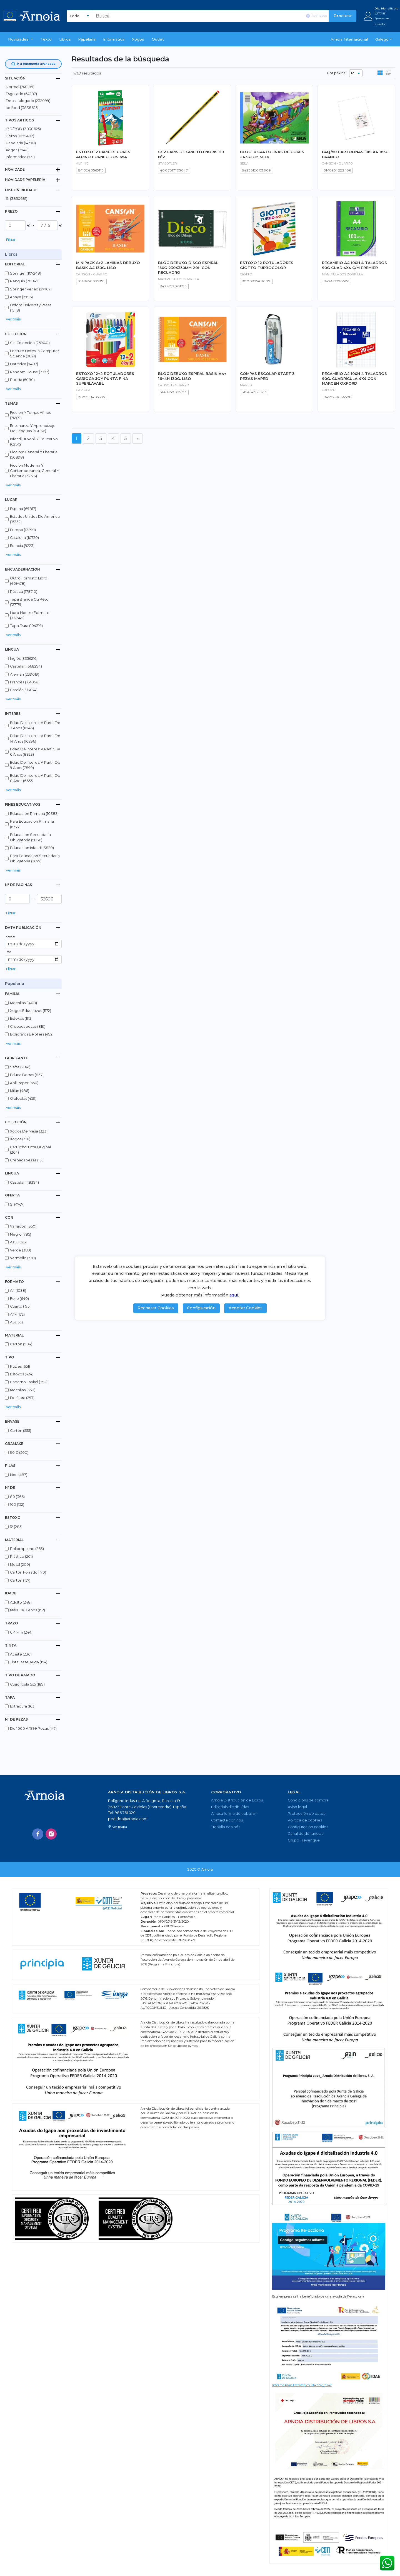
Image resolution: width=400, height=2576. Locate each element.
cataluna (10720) (24, 538)
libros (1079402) (20, 136)
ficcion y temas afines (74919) (30, 415)
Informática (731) (20, 157)
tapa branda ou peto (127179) (29, 602)
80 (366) (17, 1497)
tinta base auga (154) (28, 1662)
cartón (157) (20, 1580)
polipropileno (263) (27, 1549)
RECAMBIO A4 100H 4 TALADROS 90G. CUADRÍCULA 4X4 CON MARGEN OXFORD (354, 378)
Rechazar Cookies (156, 1307)
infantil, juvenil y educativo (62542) (34, 441)
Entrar (380, 13)
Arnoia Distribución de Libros (237, 1800)
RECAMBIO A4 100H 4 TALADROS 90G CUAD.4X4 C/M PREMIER (354, 265)
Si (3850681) (16, 198)
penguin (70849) (24, 281)
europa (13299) (23, 530)
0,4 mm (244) (21, 1632)
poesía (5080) (22, 380)
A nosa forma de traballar (233, 1813)
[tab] (33, 78)
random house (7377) (29, 372)
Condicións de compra (308, 1800)
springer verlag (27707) (31, 289)
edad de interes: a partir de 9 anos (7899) (35, 765)
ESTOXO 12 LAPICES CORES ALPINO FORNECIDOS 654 (103, 154)
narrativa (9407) (24, 364)
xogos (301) (20, 1139)
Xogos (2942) (17, 150)
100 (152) (17, 1504)
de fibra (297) (22, 1398)
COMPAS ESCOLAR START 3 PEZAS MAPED (267, 375)
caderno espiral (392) (29, 1382)
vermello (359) (23, 1258)
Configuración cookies (308, 1827)
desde (10, 936)
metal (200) (20, 1564)
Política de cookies (305, 1820)
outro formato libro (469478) (28, 581)
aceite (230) (21, 1654)
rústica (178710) (23, 591)
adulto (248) (21, 1602)
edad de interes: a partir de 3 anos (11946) (35, 725)
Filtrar (11, 240)
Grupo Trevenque (304, 1840)
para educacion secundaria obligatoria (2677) (35, 858)
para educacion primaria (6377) (32, 824)
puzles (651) (20, 1366)
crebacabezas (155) (27, 1160)
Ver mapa (117, 1827)
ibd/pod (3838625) (22, 108)
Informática (113, 39)
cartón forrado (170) (28, 1572)
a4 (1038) (18, 1290)
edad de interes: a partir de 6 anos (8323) (35, 751)
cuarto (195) (20, 1306)
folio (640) (19, 1298)
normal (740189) (20, 87)
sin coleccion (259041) (30, 343)
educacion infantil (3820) (32, 848)
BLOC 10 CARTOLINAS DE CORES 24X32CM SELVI (272, 154)
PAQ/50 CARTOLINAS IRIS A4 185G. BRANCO (355, 154)
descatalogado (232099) (28, 101)
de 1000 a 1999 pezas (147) (33, 1728)
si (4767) (17, 1204)
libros (65, 39)
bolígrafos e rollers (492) (32, 1034)
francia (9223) (22, 546)
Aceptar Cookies (245, 1307)
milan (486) (19, 1091)
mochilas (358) (22, 1390)
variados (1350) (23, 1226)
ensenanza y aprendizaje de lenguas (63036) (33, 428)
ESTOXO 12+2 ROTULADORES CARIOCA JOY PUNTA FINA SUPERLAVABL (105, 378)
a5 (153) (16, 1322)
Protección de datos (306, 1813)
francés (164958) (24, 682)
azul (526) (18, 1242)
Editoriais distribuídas (230, 1807)
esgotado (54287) (21, 94)
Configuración (201, 1307)
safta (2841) (20, 1067)
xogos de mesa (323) (29, 1131)
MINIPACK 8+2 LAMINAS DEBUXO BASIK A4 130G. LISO (108, 265)
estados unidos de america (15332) (35, 519)
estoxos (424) (21, 1374)
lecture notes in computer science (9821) (34, 353)
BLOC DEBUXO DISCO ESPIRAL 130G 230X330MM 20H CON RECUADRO (188, 267)
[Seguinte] (137, 438)
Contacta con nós (227, 1820)
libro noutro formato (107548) (29, 615)
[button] (20, 39)
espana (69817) (23, 509)
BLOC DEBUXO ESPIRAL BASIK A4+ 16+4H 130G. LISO (192, 375)
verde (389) (20, 1250)
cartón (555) (20, 1430)
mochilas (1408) (23, 1003)
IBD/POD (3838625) (23, 129)
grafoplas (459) (23, 1098)
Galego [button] (382, 39)
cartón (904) (21, 1344)
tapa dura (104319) (26, 626)
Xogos (138, 39)
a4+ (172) (17, 1314)
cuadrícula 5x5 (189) (27, 1684)
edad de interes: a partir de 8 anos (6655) (35, 778)
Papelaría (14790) (21, 143)
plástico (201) (21, 1556)
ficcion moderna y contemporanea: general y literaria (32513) (34, 470)
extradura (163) (23, 1706)
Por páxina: (336, 73)
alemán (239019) (24, 674)
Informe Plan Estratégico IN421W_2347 (302, 2385)
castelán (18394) (24, 1182)
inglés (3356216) (24, 658)
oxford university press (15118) (30, 307)
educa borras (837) (27, 1075)
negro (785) (20, 1234)
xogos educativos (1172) (30, 1011)
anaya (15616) (21, 297)
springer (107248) (25, 273)
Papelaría (87, 39)
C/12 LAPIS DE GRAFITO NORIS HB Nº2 (191, 154)
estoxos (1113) (21, 1018)
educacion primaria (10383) (34, 814)
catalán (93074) (24, 690)
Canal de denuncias (305, 1833)
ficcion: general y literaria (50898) (34, 454)
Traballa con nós (225, 1827)
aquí (233, 1295)
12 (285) (16, 1527)
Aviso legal (297, 1807)
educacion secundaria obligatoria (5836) (30, 837)
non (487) (18, 1475)
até (8, 952)
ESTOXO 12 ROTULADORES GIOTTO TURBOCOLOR (266, 265)
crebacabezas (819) (27, 1026)
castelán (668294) (26, 666)
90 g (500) (19, 1452)
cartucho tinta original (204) (30, 1149)
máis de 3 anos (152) (27, 1610)
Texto (46, 39)
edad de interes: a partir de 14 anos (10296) (35, 738)
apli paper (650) (24, 1083)
